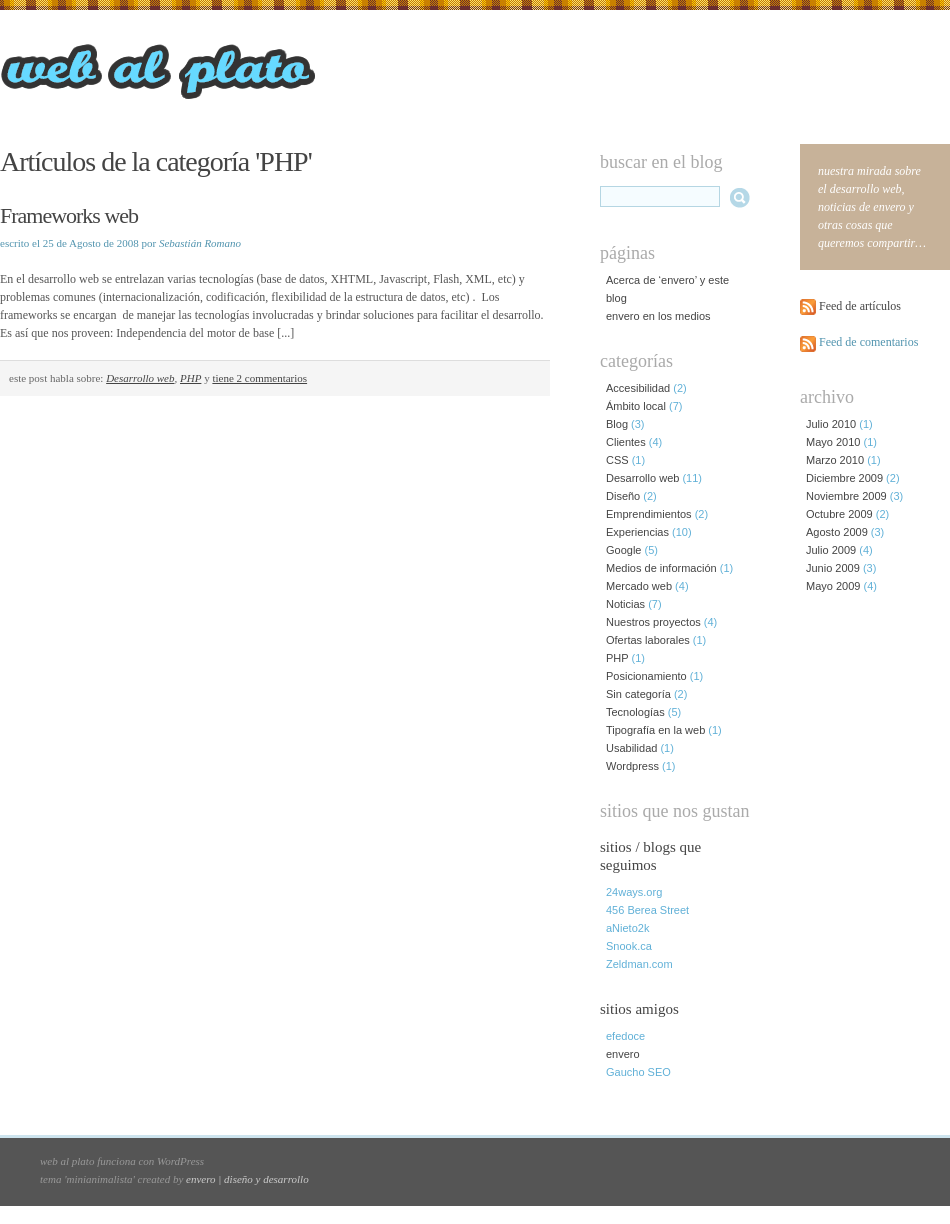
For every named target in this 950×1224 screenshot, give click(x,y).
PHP (190, 378)
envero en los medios (658, 316)
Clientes (626, 442)
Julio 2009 (831, 550)
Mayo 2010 (833, 442)
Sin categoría (638, 694)
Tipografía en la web (655, 730)
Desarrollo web (140, 378)
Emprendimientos (649, 514)
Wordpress (632, 766)
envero (623, 1054)
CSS (617, 460)
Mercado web (639, 586)
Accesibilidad (638, 388)
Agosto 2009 (837, 532)
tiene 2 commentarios (259, 378)
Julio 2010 (831, 424)
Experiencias (637, 532)
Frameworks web (69, 215)
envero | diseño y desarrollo (247, 1179)
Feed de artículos (860, 306)
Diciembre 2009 (844, 478)
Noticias (625, 604)
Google (623, 550)
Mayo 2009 (833, 586)
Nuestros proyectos (653, 622)
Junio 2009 (833, 568)
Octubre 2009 (839, 514)
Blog (617, 424)
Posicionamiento (646, 676)
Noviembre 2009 (846, 496)
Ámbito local (636, 406)
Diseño (623, 496)
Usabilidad (631, 748)
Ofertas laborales (648, 640)
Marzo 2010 (835, 460)
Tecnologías (635, 712)
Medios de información (661, 568)
